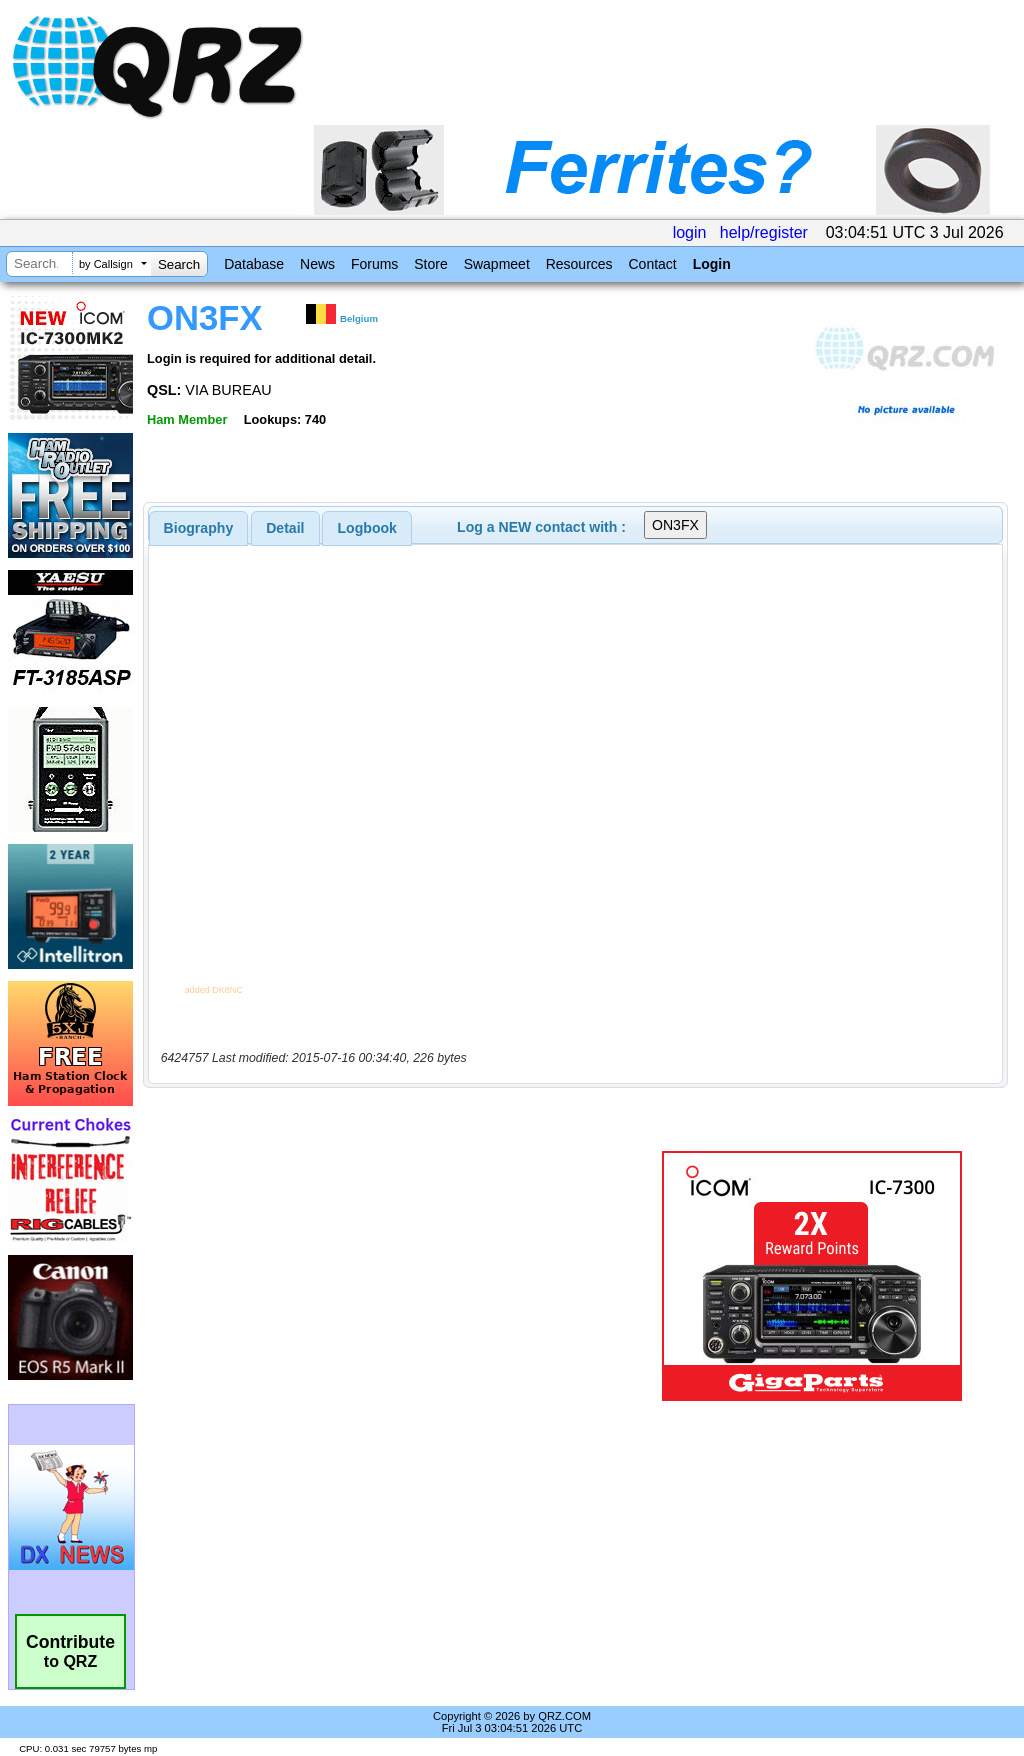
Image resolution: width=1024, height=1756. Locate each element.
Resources (579, 264)
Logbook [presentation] (367, 528)
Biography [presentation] (199, 528)
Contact (652, 264)
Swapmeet (497, 264)
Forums (374, 264)
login (690, 232)
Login (712, 264)
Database (254, 264)
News (317, 264)
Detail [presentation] (285, 528)
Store (430, 264)
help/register (764, 232)
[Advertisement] (395, 1276)
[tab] (199, 528)
